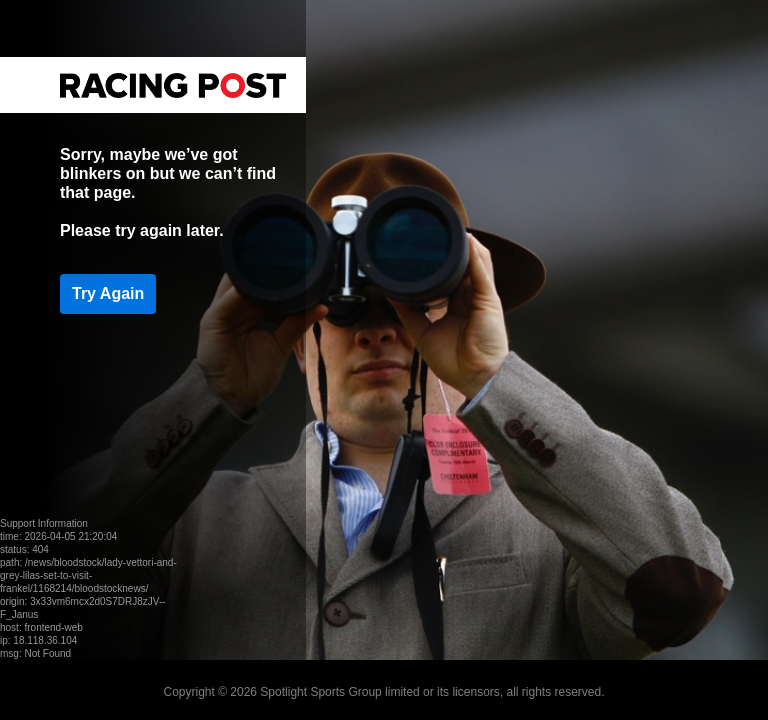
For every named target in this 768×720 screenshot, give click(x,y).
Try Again (108, 293)
